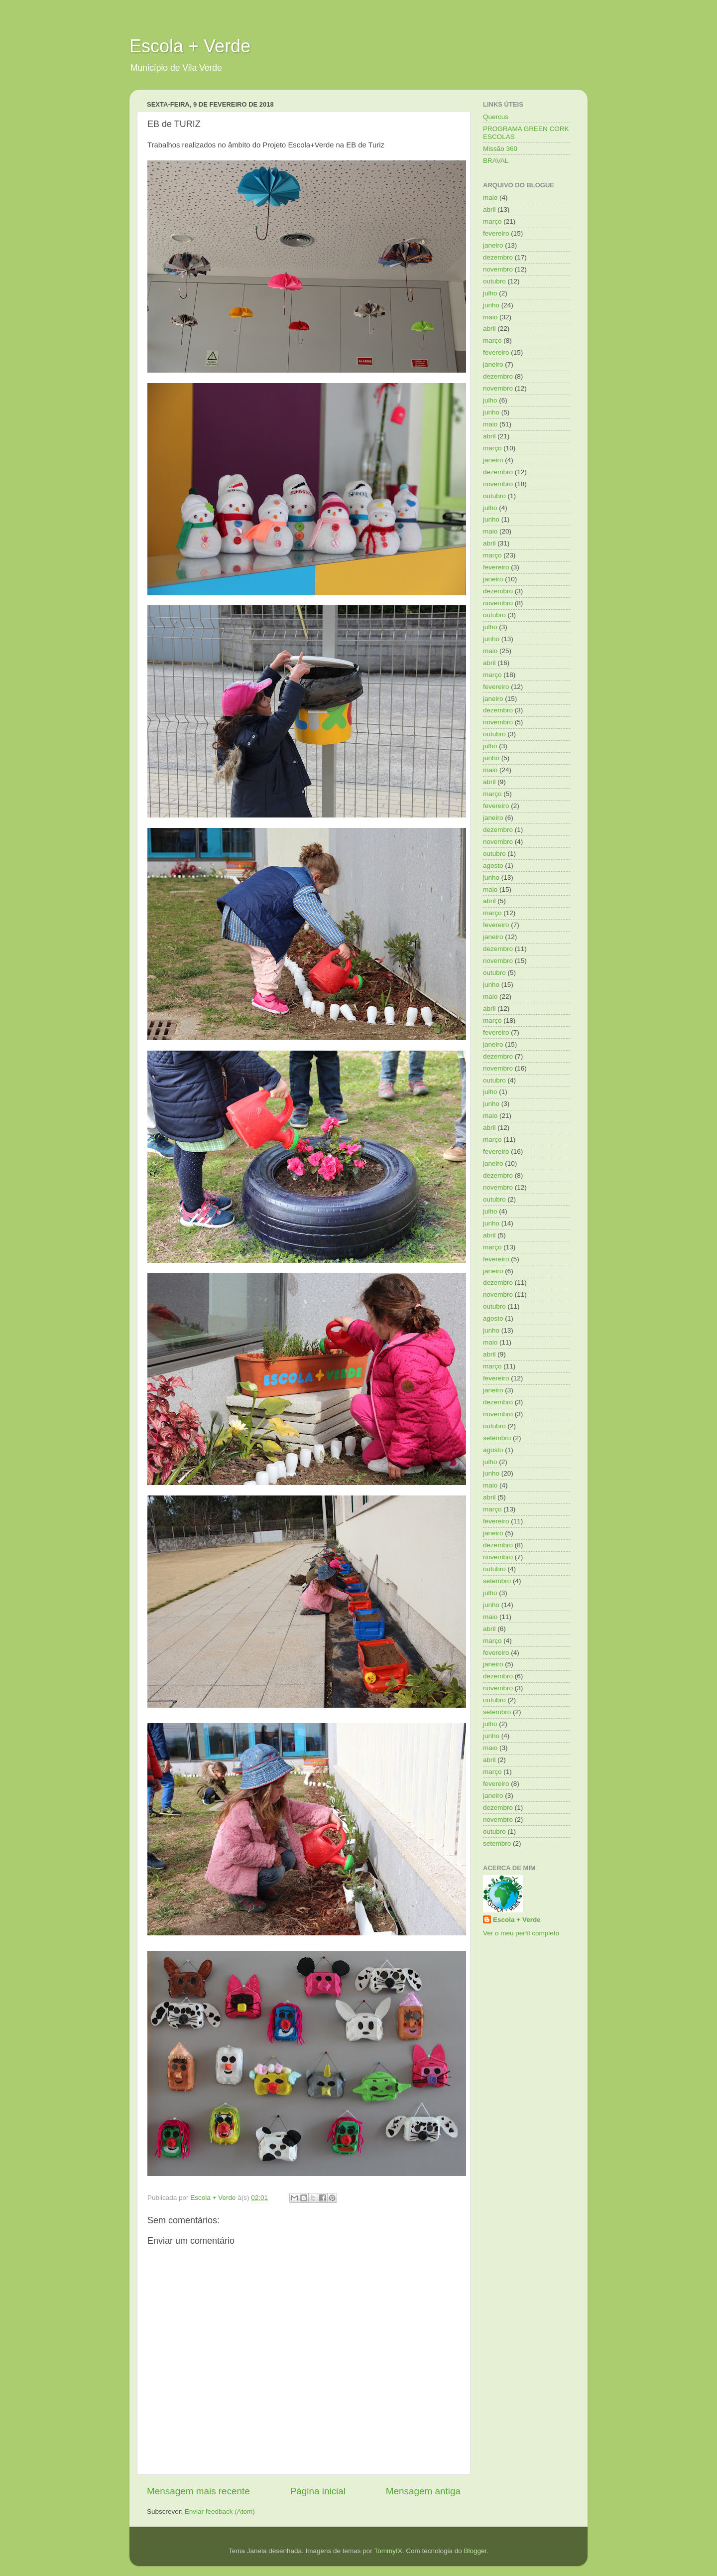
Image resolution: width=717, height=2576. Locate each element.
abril (489, 209)
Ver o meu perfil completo (521, 1933)
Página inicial (318, 2491)
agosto (493, 865)
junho (491, 305)
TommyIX (388, 2551)
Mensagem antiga (423, 2491)
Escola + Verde (189, 46)
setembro (497, 1438)
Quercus (495, 117)
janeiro (493, 245)
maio (490, 197)
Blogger (475, 2551)
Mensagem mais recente (198, 2491)
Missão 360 (500, 148)
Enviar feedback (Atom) (220, 2511)
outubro (494, 281)
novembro (498, 269)
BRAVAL (495, 160)
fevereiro (496, 233)
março (492, 221)
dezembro (498, 257)
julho (490, 293)
